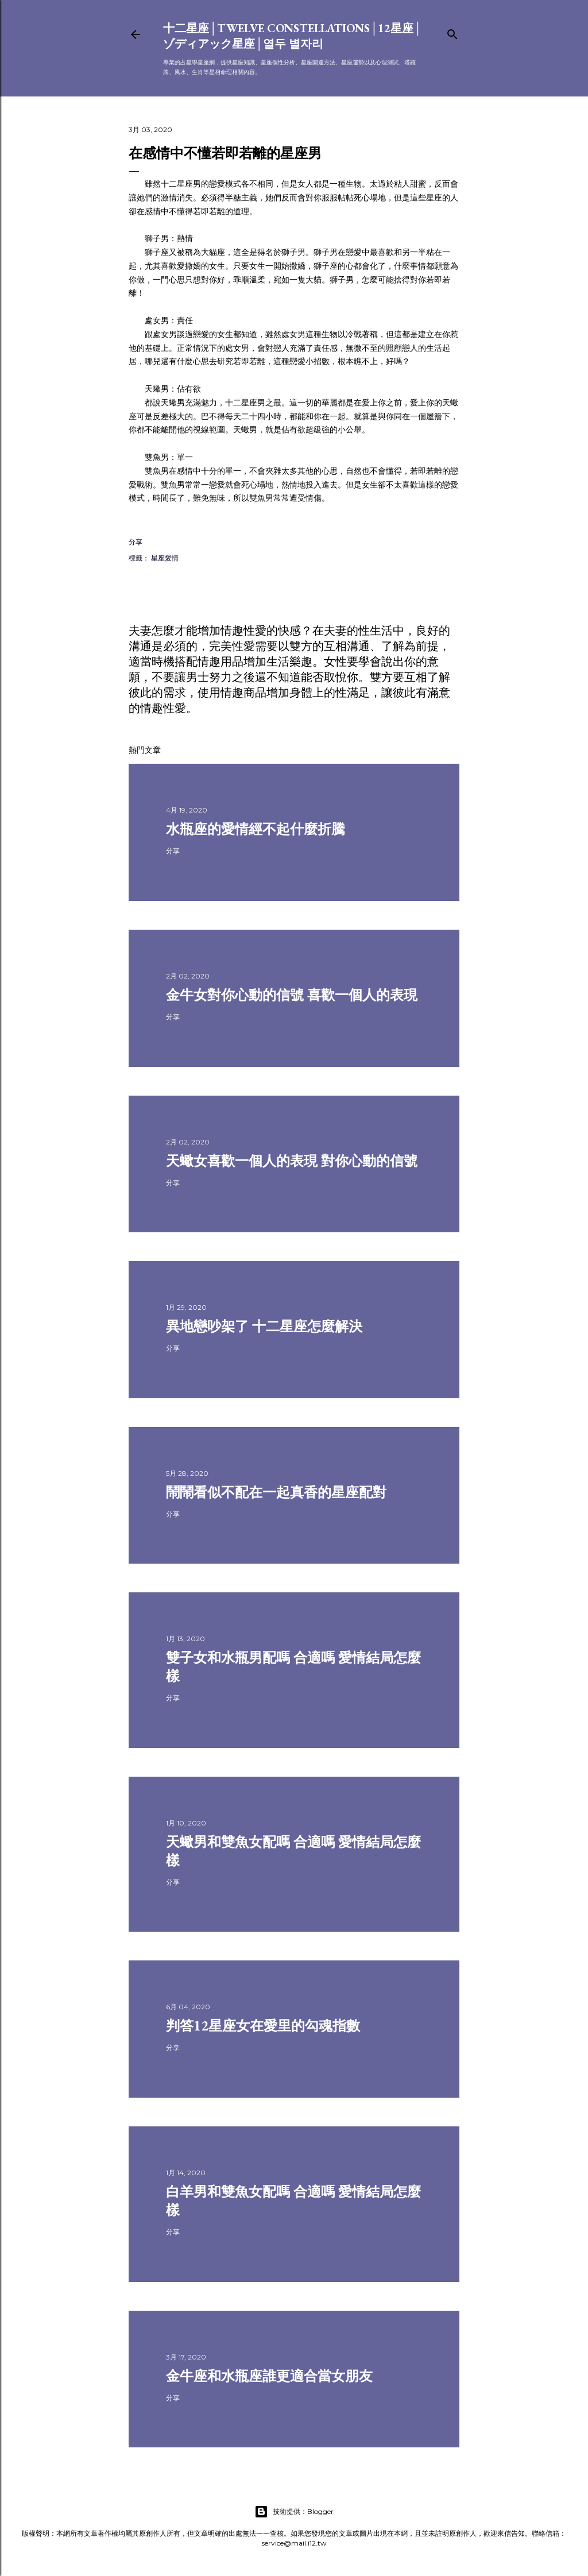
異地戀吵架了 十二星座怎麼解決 (264, 1326)
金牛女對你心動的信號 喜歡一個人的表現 (291, 995)
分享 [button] (135, 541)
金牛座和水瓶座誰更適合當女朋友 (269, 2376)
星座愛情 (165, 558)
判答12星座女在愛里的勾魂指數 (263, 2026)
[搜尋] (452, 32)
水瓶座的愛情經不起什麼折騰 (255, 829)
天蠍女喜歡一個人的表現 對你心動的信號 (291, 1161)
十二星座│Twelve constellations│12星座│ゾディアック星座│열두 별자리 (292, 36)
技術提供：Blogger (294, 2512)
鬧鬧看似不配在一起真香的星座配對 (276, 1492)
